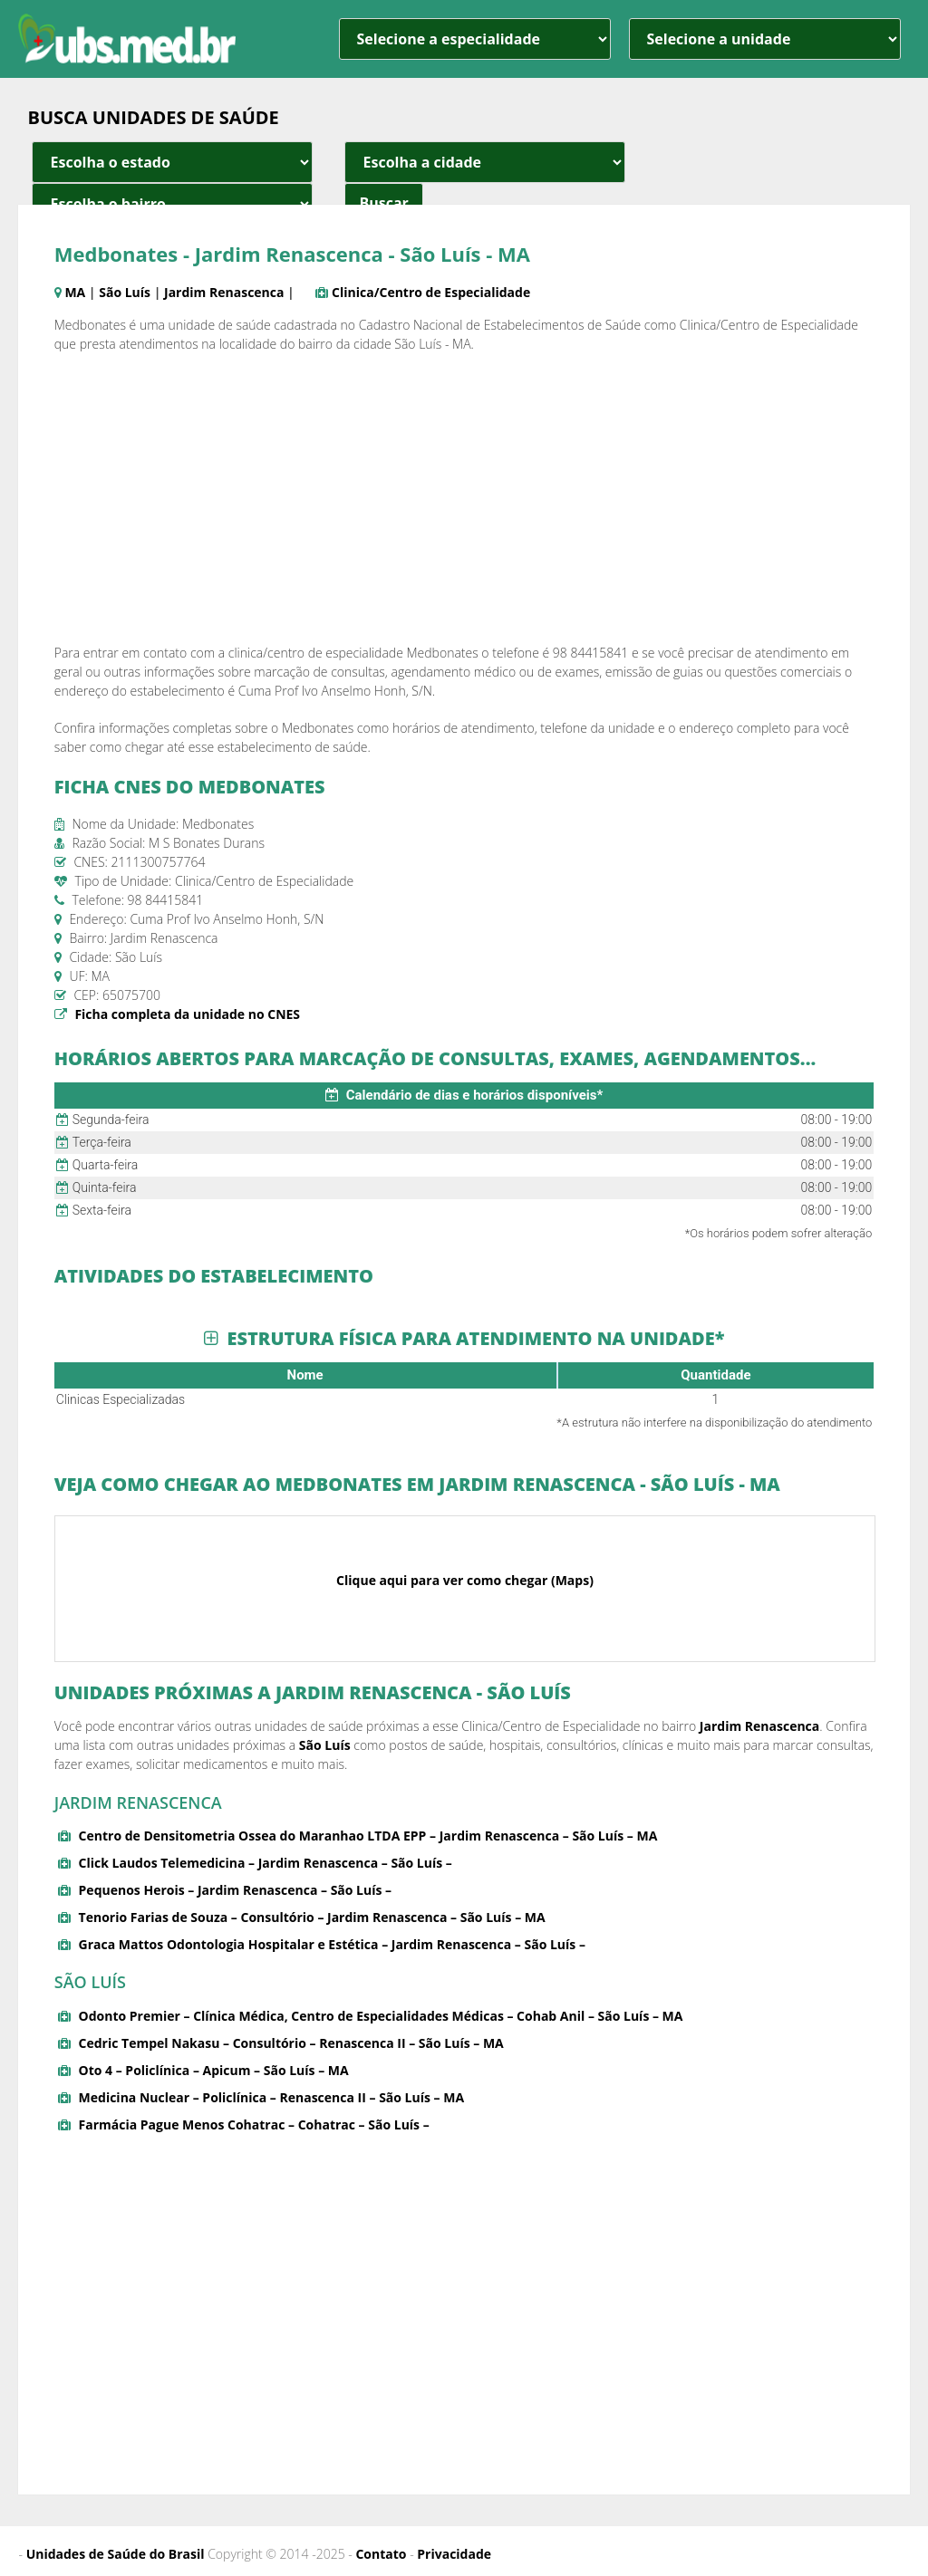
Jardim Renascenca (224, 292)
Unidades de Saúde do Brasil (115, 2553)
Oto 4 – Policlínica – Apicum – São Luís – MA (214, 2070)
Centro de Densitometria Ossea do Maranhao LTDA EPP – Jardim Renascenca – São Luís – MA (368, 1835)
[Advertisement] (464, 498)
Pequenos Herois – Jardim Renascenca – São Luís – (235, 1889)
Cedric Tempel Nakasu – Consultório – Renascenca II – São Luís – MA (291, 2043)
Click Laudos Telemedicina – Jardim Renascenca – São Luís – (265, 1862)
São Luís (124, 292)
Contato (380, 2553)
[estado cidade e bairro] (172, 162)
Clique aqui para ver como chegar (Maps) (465, 1580)
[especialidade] (475, 39)
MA (74, 292)
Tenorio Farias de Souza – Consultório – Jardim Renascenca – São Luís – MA (312, 1917)
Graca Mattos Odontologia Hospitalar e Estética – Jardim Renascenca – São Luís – (332, 1944)
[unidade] (765, 39)
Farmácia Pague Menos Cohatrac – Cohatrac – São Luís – (254, 2124)
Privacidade (454, 2553)
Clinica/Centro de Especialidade (431, 292)
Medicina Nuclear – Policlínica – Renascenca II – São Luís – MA (272, 2097)
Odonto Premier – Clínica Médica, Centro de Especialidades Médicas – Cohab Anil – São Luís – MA (381, 2015)
